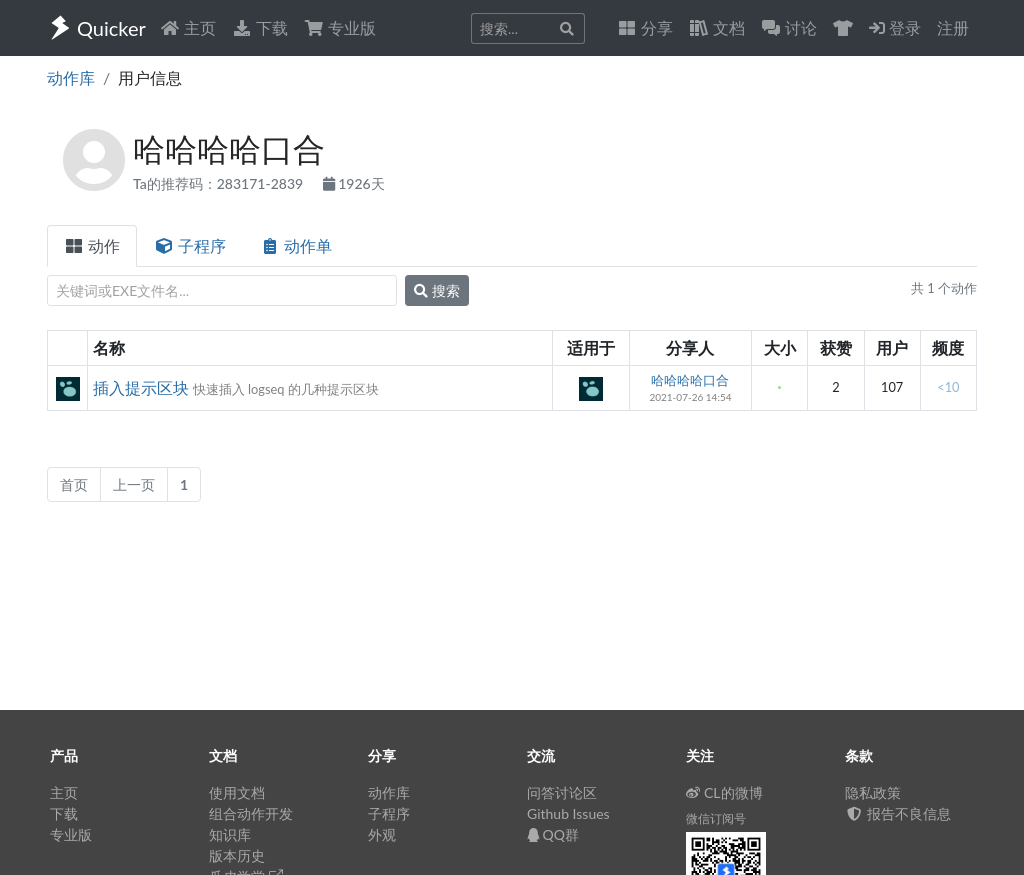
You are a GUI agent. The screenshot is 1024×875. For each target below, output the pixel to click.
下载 (260, 27)
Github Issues (568, 813)
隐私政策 (873, 792)
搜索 (437, 290)
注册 (953, 27)
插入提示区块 (141, 387)
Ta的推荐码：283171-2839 (220, 183)
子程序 (190, 245)
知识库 (230, 834)
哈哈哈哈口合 (690, 380)
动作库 (71, 77)
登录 (895, 27)
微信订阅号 (716, 818)
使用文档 (237, 792)
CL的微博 (724, 792)
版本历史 (237, 855)
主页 (188, 27)
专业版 (340, 27)
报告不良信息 (898, 813)
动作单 (296, 245)
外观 (382, 834)
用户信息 (150, 77)
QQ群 (553, 834)
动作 (92, 245)
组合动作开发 (251, 813)
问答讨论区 (562, 792)
